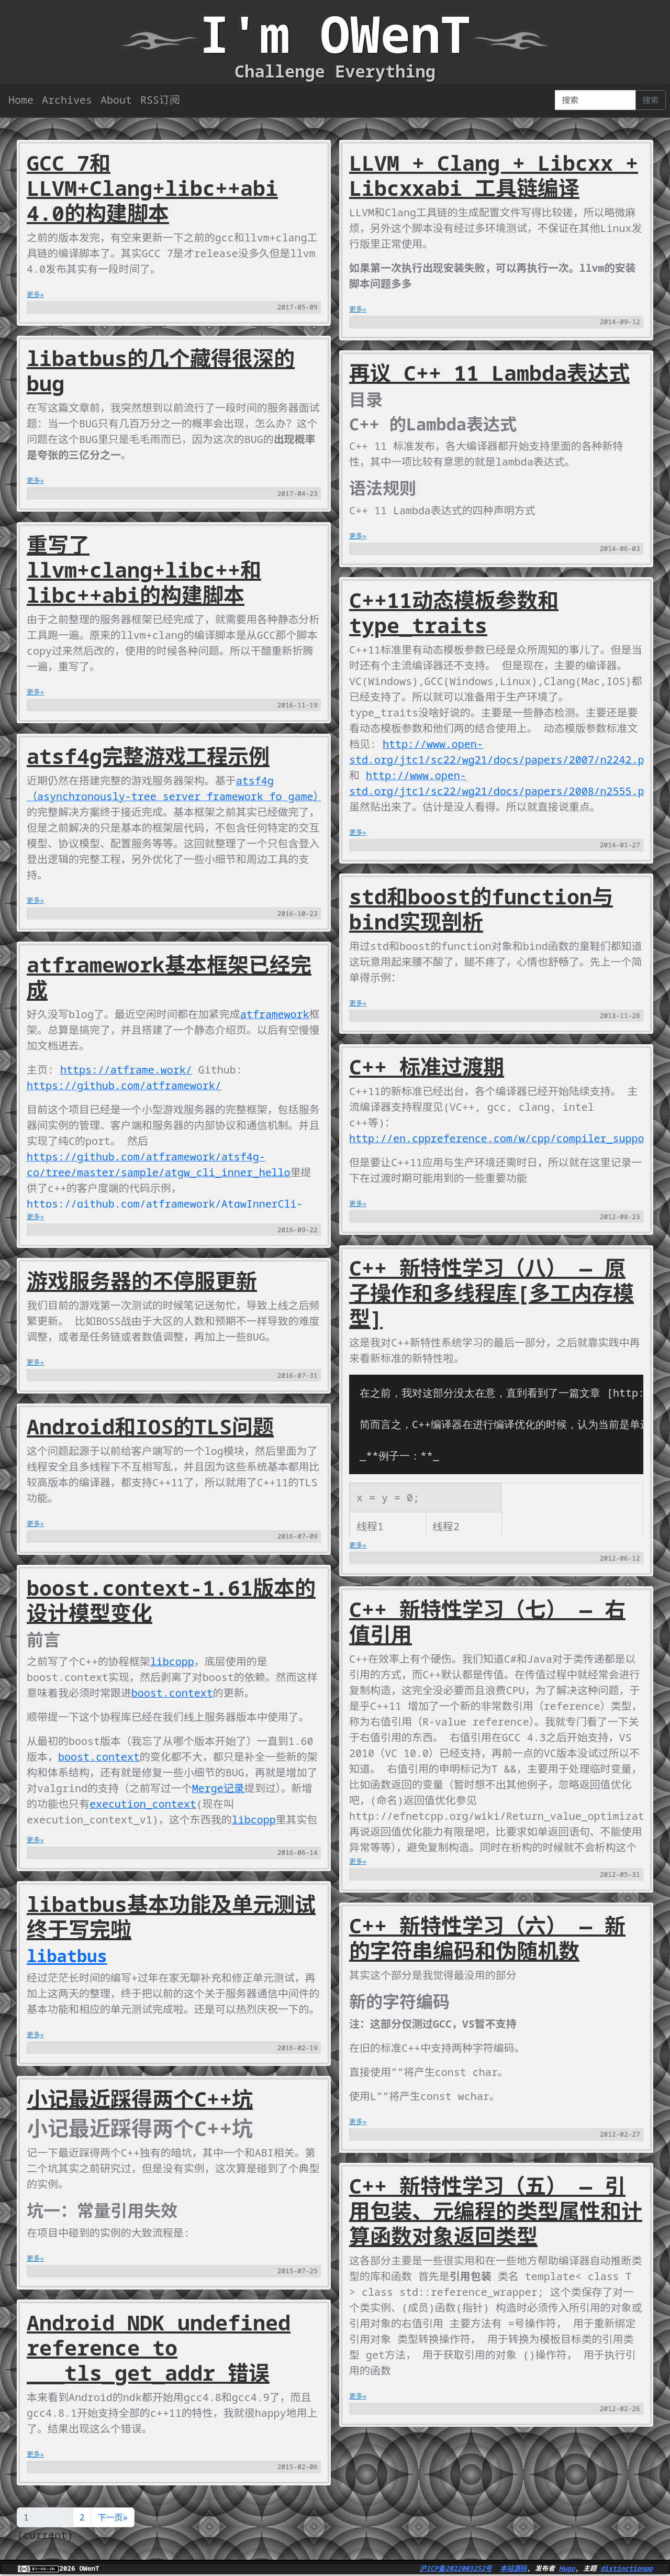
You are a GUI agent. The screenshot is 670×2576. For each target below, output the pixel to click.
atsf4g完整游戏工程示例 (148, 756)
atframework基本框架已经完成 (169, 977)
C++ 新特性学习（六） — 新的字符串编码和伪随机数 (487, 1938)
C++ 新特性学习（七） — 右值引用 (487, 1622)
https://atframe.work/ (126, 1070)
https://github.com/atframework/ (124, 1085)
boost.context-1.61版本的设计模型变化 (171, 1600)
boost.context (172, 1693)
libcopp (172, 1661)
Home (21, 100)
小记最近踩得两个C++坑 (140, 2098)
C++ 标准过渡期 (426, 1066)
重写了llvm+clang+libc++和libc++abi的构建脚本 (144, 569)
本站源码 (513, 2568)
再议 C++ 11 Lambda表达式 (489, 372)
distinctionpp (626, 2568)
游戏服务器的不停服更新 (142, 1280)
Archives (67, 100)
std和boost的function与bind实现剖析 (481, 909)
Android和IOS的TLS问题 (150, 1426)
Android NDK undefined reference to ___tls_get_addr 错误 (159, 2347)
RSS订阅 (160, 100)
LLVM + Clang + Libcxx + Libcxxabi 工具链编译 (493, 175)
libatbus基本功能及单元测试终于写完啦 (171, 1916)
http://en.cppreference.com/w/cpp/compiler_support (503, 1138)
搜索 (650, 100)
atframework (274, 1014)
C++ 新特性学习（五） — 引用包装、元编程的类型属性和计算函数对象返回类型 (495, 2210)
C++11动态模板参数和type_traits (454, 612)
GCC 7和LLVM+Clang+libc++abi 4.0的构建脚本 (152, 187)
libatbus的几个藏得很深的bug (161, 370)
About (116, 100)
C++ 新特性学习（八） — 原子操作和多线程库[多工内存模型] (491, 1292)
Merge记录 (218, 1788)
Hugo (567, 2568)
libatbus (67, 1955)
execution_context (143, 1804)
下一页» (113, 2517)
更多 (33, 294)
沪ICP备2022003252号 (456, 2568)
